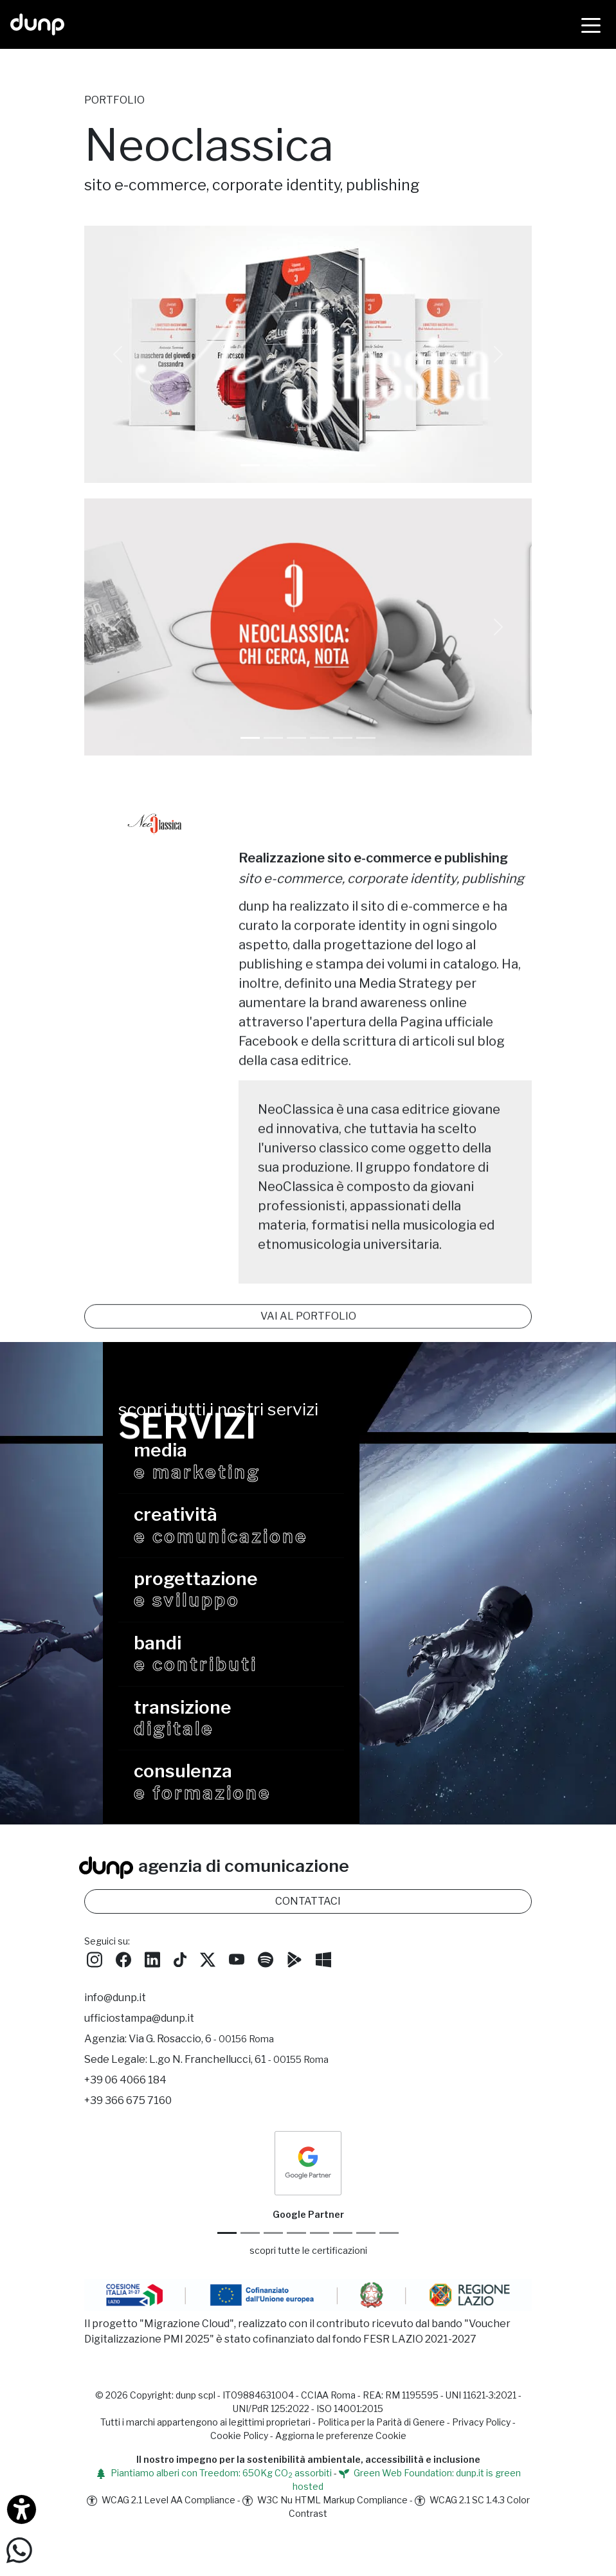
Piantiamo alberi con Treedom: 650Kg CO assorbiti (214, 2497)
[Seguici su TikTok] (180, 1984)
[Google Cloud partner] (250, 2258)
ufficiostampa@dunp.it (139, 2044)
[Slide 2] (296, 737)
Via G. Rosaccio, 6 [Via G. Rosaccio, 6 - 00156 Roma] (201, 2064)
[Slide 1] (273, 465)
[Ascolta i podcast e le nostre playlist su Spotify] (265, 1984)
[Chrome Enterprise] (319, 2258)
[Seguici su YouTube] (236, 1984)
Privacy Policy (481, 2447)
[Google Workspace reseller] (273, 2258)
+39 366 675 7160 (128, 2126)
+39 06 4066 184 (125, 2106)
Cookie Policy (239, 2460)
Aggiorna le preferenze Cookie (340, 2460)
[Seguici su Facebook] (123, 1984)
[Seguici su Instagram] (94, 1984)
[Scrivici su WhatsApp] (19, 2549)
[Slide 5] (366, 737)
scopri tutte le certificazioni (308, 2276)
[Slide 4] (342, 737)
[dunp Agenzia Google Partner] (308, 2187)
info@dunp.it (115, 2023)
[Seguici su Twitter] (207, 1984)
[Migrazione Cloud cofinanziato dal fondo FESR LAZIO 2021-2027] (308, 2322)
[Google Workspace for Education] (296, 2258)
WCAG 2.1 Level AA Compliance (161, 2524)
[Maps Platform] (342, 2258)
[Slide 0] (250, 465)
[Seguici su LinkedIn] (152, 1984)
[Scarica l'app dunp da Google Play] (294, 1984)
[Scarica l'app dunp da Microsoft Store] (323, 1984)
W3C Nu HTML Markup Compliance (325, 2524)
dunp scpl (195, 2420)
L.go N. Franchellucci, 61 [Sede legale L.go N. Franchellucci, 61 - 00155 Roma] (239, 2085)
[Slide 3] (319, 737)
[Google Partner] (227, 2258)
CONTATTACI (308, 1926)
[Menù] (591, 24)
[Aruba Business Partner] (389, 2258)
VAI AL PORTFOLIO (308, 1272)
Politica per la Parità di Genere (381, 2447)
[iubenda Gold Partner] (366, 2258)
